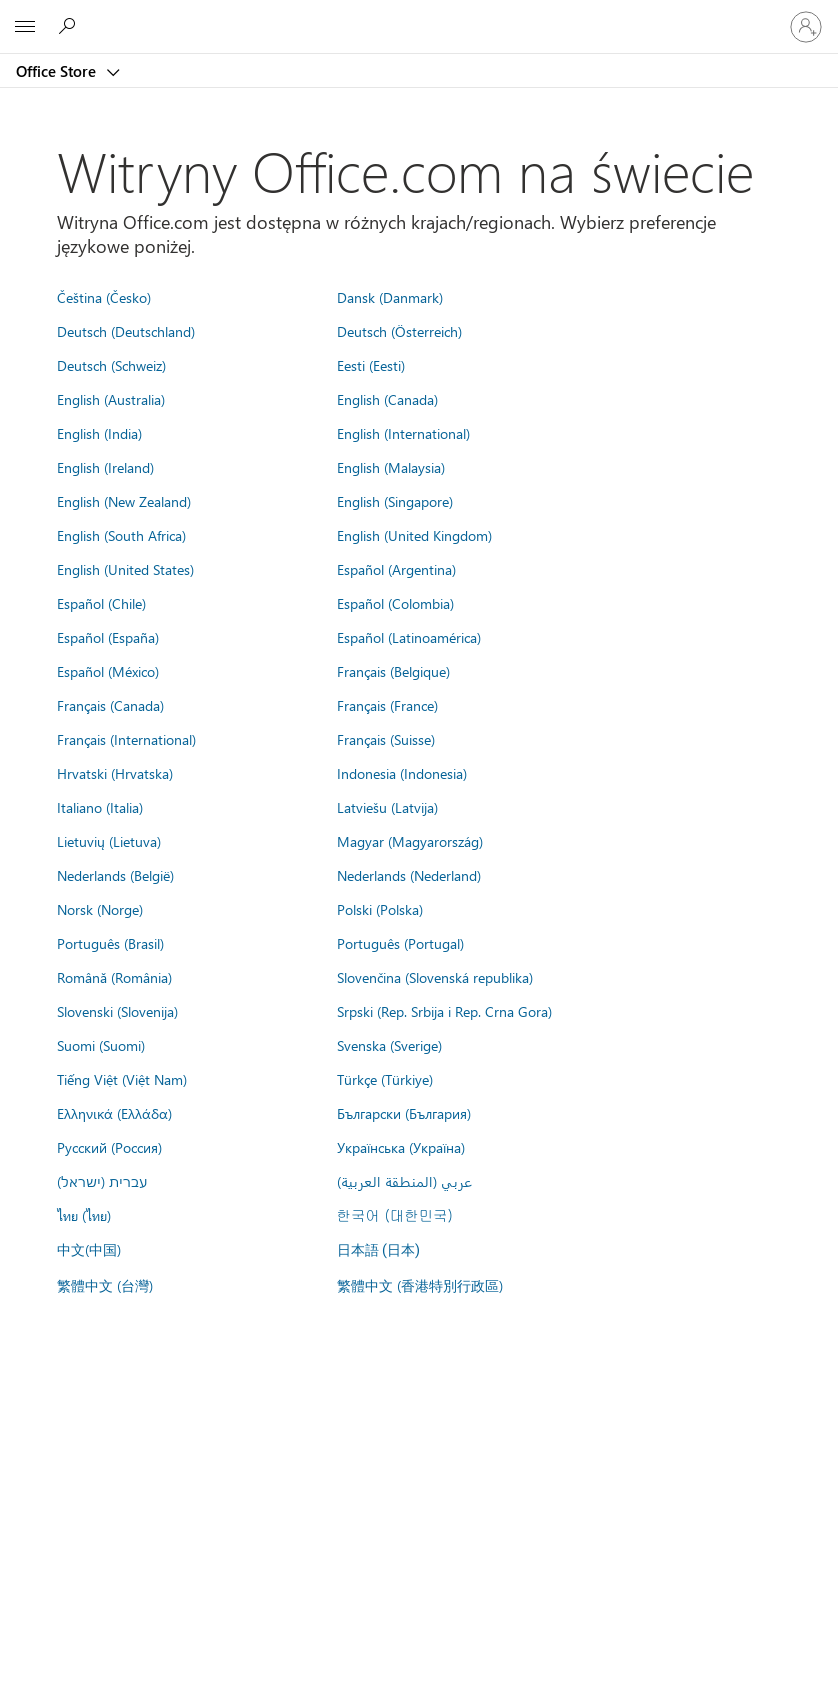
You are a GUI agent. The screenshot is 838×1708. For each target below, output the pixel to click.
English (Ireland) (105, 467)
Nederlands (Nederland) (409, 875)
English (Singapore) (395, 501)
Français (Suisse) (386, 739)
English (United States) (125, 569)
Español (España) (108, 637)
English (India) (99, 433)
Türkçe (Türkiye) (385, 1079)
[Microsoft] (418, 15)
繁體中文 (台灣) (105, 1285)
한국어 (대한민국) (395, 1215)
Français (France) (387, 705)
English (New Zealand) (124, 501)
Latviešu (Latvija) (387, 807)
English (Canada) (387, 399)
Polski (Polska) (380, 909)
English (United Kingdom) (414, 535)
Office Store (58, 71)
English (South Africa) (121, 535)
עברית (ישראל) (102, 1181)
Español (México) (108, 671)
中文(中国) (89, 1249)
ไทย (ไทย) (84, 1215)
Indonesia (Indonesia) (402, 773)
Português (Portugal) (400, 943)
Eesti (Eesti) (371, 365)
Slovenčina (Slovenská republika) (435, 977)
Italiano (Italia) (100, 807)
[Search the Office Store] (70, 26)
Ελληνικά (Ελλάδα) (114, 1113)
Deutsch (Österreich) (399, 331)
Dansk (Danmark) (390, 297)
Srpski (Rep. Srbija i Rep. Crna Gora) (444, 1011)
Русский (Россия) (109, 1147)
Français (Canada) (110, 705)
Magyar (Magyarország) (410, 841)
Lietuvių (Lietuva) (109, 841)
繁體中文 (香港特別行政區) (420, 1285)
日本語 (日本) (379, 1250)
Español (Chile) (101, 603)
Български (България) (404, 1113)
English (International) (403, 433)
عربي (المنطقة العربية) (404, 1181)
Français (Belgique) (393, 671)
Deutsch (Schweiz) (111, 365)
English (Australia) (111, 399)
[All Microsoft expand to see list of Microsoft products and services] (25, 27)
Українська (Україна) (401, 1147)
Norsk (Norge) (100, 909)
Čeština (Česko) (104, 297)
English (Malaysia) (391, 467)
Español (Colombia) (395, 603)
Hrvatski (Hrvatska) (115, 773)
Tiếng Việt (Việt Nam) (122, 1079)
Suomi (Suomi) (101, 1045)
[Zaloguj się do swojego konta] (806, 27)
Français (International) (126, 739)
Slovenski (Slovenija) (117, 1011)
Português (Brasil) (110, 943)
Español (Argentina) (396, 569)
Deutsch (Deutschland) (126, 331)
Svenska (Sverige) (389, 1045)
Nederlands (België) (115, 875)
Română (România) (114, 977)
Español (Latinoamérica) (409, 637)
